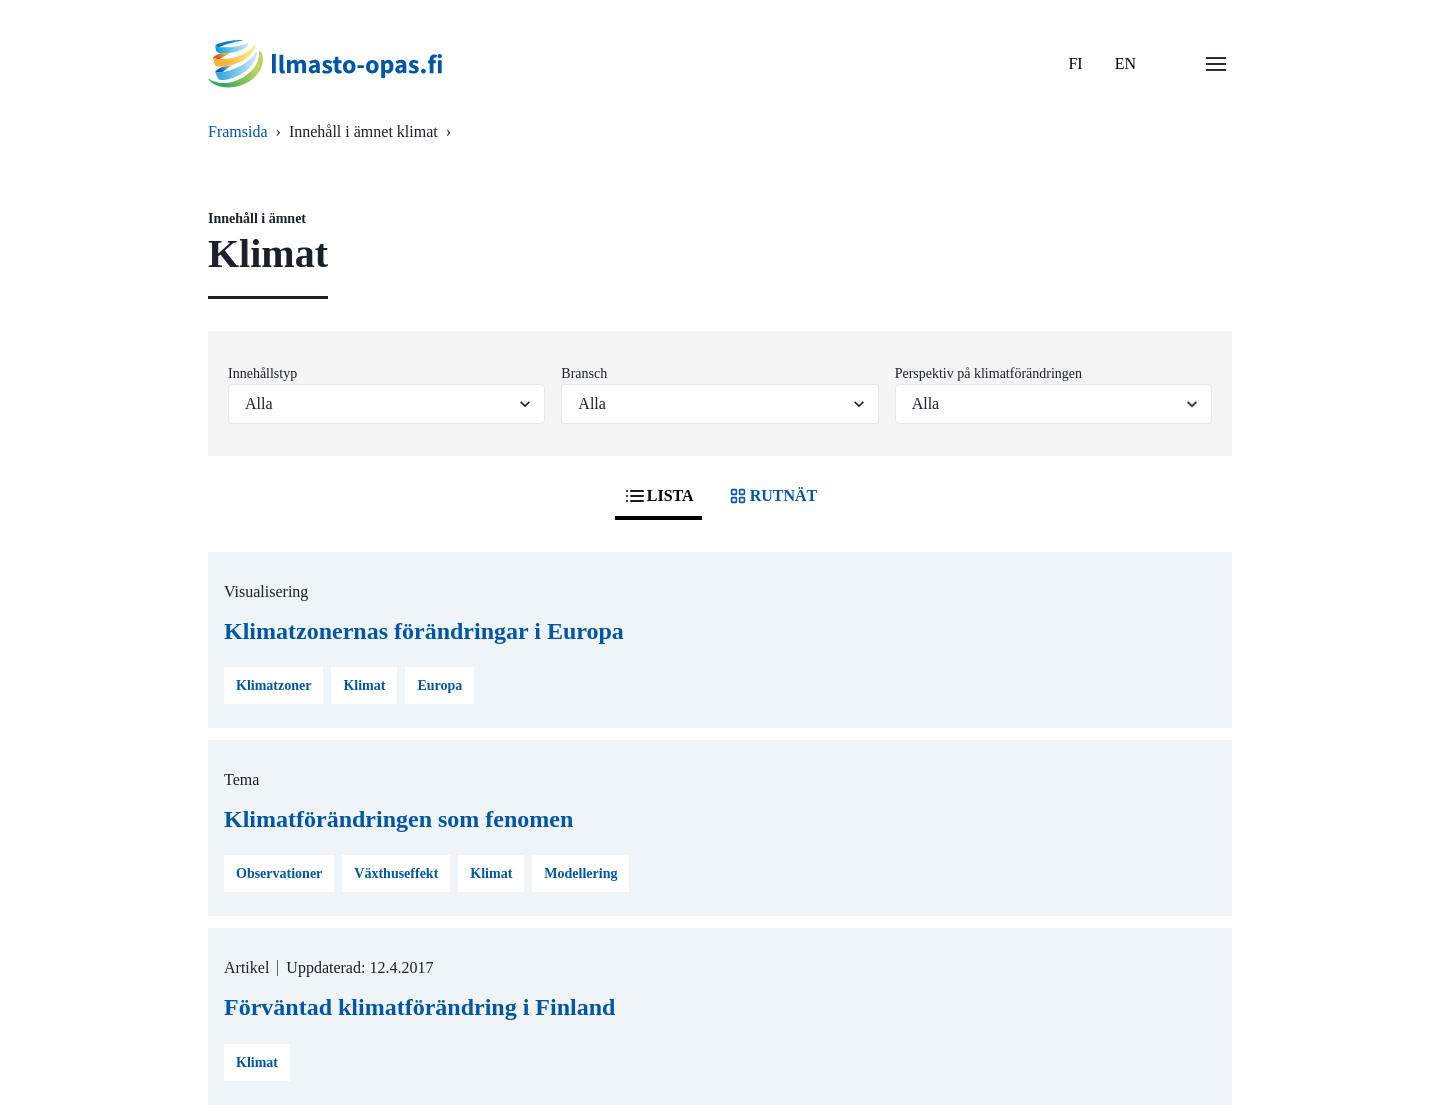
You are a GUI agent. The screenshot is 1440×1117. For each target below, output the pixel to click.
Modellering (580, 873)
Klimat (364, 685)
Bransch (584, 373)
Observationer (279, 873)
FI (1075, 63)
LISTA (658, 496)
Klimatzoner (273, 685)
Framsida (238, 131)
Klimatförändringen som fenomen (398, 819)
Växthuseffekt (396, 873)
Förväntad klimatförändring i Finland (419, 1007)
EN (1125, 63)
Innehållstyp (262, 373)
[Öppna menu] (1216, 64)
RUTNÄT (772, 496)
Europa (439, 685)
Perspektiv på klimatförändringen (988, 373)
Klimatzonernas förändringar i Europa (424, 631)
